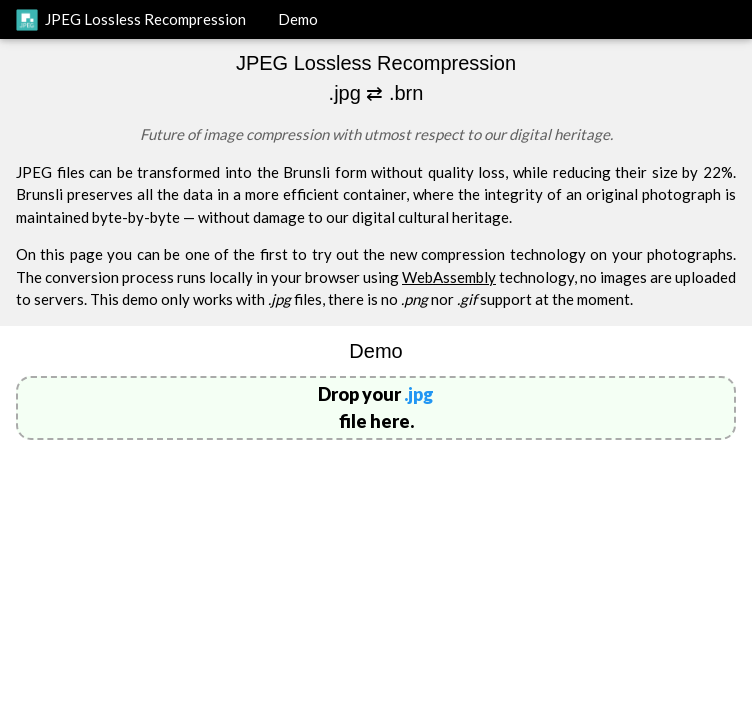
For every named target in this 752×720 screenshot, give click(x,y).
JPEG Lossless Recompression (131, 20)
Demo (298, 19)
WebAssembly (449, 277)
